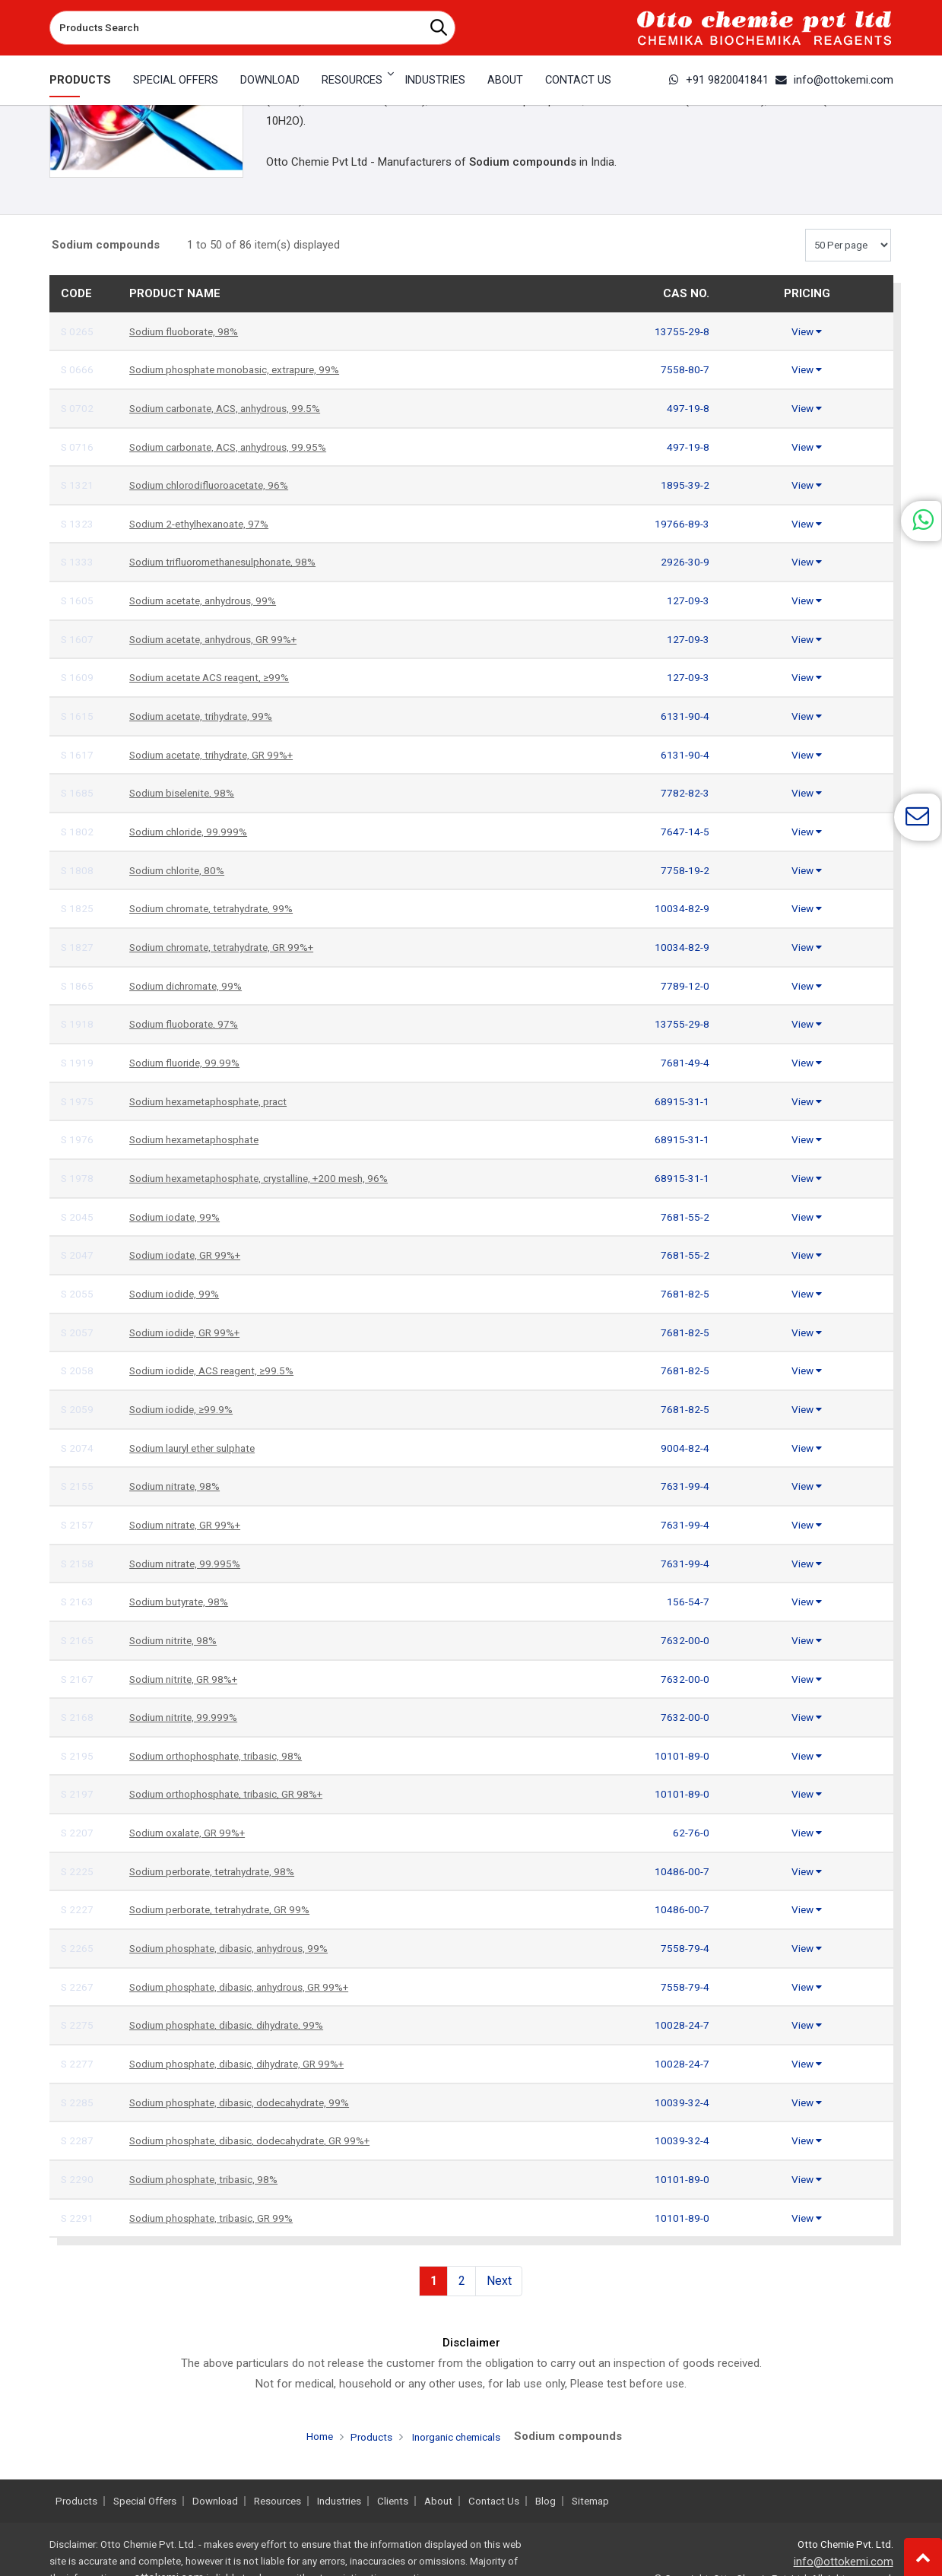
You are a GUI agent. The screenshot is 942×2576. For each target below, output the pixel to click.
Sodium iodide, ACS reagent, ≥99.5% (219, 1370)
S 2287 (78, 2140)
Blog (545, 2501)
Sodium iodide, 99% (177, 1294)
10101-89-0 (680, 1756)
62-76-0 (689, 1832)
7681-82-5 (683, 1294)
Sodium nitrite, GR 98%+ (189, 1679)
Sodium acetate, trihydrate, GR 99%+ (220, 755)
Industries (434, 80)
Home (312, 2435)
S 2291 (78, 2218)
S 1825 (78, 908)
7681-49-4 (683, 1062)
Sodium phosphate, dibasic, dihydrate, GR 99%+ (247, 2064)
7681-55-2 (683, 1217)
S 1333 (78, 562)
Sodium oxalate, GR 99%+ (193, 1832)
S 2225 (78, 1871)
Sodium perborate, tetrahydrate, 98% (220, 1871)
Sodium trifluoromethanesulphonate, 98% (232, 562)
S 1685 (78, 793)
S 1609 (78, 677)
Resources (277, 2501)
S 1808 (78, 870)
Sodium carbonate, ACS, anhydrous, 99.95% (238, 447)
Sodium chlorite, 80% (181, 870)
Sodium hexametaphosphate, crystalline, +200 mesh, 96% (272, 1178)
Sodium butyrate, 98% (183, 1601)
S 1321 (78, 485)
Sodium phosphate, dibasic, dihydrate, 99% (235, 2025)
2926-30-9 (683, 562)
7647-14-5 (683, 831)
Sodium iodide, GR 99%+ (189, 1332)
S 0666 (78, 369)
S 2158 (78, 1563)
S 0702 (78, 408)
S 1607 (78, 639)
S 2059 (78, 1409)
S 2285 (78, 2102)
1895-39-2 (683, 485)
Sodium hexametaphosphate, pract (216, 1101)
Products (80, 80)
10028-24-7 (680, 2025)
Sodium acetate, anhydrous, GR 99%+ (222, 639)
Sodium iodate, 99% (178, 1217)
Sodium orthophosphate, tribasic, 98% (224, 1756)
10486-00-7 (680, 1871)
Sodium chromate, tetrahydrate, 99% (220, 908)
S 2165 (78, 1640)
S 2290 (78, 2179)
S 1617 (78, 755)
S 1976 (78, 1139)
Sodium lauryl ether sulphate (200, 1448)
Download (270, 80)
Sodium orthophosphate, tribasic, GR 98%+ (236, 1794)
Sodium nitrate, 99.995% (189, 1563)
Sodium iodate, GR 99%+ (190, 1255)
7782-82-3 (683, 793)
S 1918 (78, 1024)
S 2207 (78, 1832)
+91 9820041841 (719, 80)
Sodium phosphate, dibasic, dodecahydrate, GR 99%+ (261, 2140)
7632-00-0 (683, 1640)
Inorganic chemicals (459, 2436)
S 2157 (78, 1525)
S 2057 (78, 1332)
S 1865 (78, 986)
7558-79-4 (683, 1948)
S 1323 (78, 524)
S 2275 (78, 2025)
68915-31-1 (680, 1101)
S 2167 (78, 1679)
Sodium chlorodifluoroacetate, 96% (216, 485)
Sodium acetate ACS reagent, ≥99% (217, 677)
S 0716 (78, 447)
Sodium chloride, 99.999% (192, 831)
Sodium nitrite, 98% (176, 1640)
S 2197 (78, 1794)
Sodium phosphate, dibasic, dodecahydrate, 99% (249, 2102)
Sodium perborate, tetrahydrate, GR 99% (228, 1909)
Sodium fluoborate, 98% (188, 331)
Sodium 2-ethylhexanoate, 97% (206, 524)
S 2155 (78, 1486)
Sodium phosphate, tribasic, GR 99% (219, 2218)
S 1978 (78, 1178)
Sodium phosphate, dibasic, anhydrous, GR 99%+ (250, 1987)
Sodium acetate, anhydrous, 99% (210, 600)
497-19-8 (686, 408)
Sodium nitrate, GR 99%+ (190, 1525)
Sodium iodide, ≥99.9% (184, 1409)
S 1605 (78, 600)
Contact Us (578, 80)
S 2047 (78, 1255)
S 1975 (78, 1101)
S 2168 (78, 1717)
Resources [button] (352, 80)
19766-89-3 (680, 524)
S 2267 (78, 1987)
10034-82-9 (680, 908)
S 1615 (78, 716)
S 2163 (78, 1601)
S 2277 (78, 2064)
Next (498, 2280)
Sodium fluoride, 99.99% (188, 1062)
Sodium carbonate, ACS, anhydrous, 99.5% (235, 408)
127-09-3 (686, 600)
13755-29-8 (680, 331)
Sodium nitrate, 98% (178, 1486)
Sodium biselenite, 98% (186, 793)
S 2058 (78, 1370)
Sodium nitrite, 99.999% (187, 1717)
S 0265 (78, 331)
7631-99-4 (683, 1486)
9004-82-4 (683, 1448)
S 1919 (78, 1062)
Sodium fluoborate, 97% (188, 1024)
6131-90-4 (683, 716)
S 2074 (78, 1448)
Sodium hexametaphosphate (201, 1139)
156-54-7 (686, 1601)
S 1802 (78, 831)
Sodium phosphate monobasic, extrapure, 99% (245, 369)
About (505, 80)
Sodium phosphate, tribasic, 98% (210, 2179)
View (807, 331)
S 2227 (78, 1909)
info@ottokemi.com (834, 80)
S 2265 (78, 1948)
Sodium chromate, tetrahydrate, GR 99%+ (232, 947)
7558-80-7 (683, 369)
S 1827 (78, 947)
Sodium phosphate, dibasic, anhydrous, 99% (238, 1948)
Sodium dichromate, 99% (191, 986)
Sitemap (590, 2501)
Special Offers (175, 80)
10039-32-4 (680, 2102)
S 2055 (78, 1294)
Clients (392, 2501)
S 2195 (78, 1756)
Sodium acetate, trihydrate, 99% (208, 716)
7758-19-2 (683, 870)
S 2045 (78, 1217)
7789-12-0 (683, 986)
